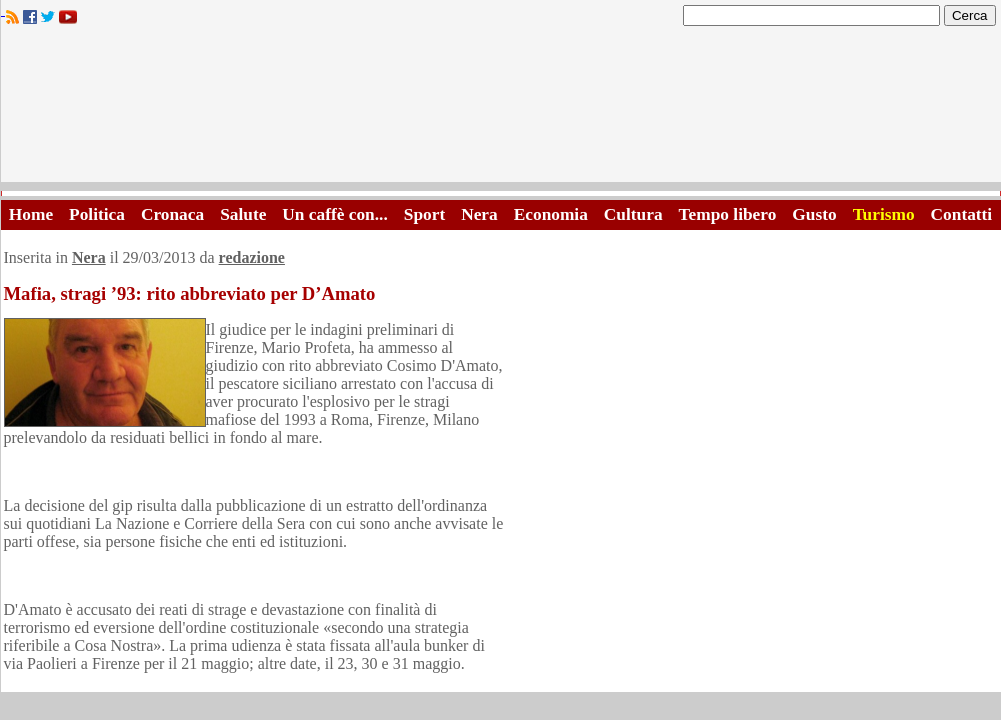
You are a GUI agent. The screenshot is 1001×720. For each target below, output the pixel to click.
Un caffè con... (334, 214)
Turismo (884, 214)
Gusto (814, 214)
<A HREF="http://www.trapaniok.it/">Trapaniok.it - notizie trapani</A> (501, 109)
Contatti (962, 214)
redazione (252, 257)
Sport (424, 214)
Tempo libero (728, 214)
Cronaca (172, 214)
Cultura (633, 214)
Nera (479, 214)
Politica (97, 214)
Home (31, 214)
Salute (243, 214)
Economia (551, 214)
